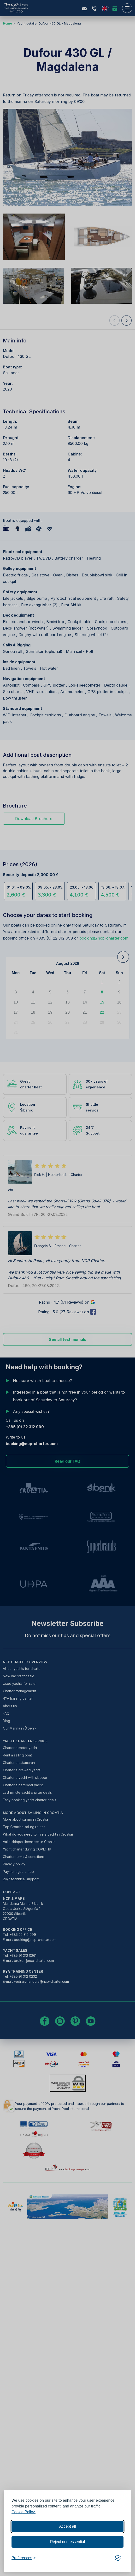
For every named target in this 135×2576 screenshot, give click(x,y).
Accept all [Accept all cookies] (67, 2526)
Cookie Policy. (23, 2512)
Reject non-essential (67, 2542)
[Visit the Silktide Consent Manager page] (117, 2558)
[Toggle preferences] (24, 2557)
